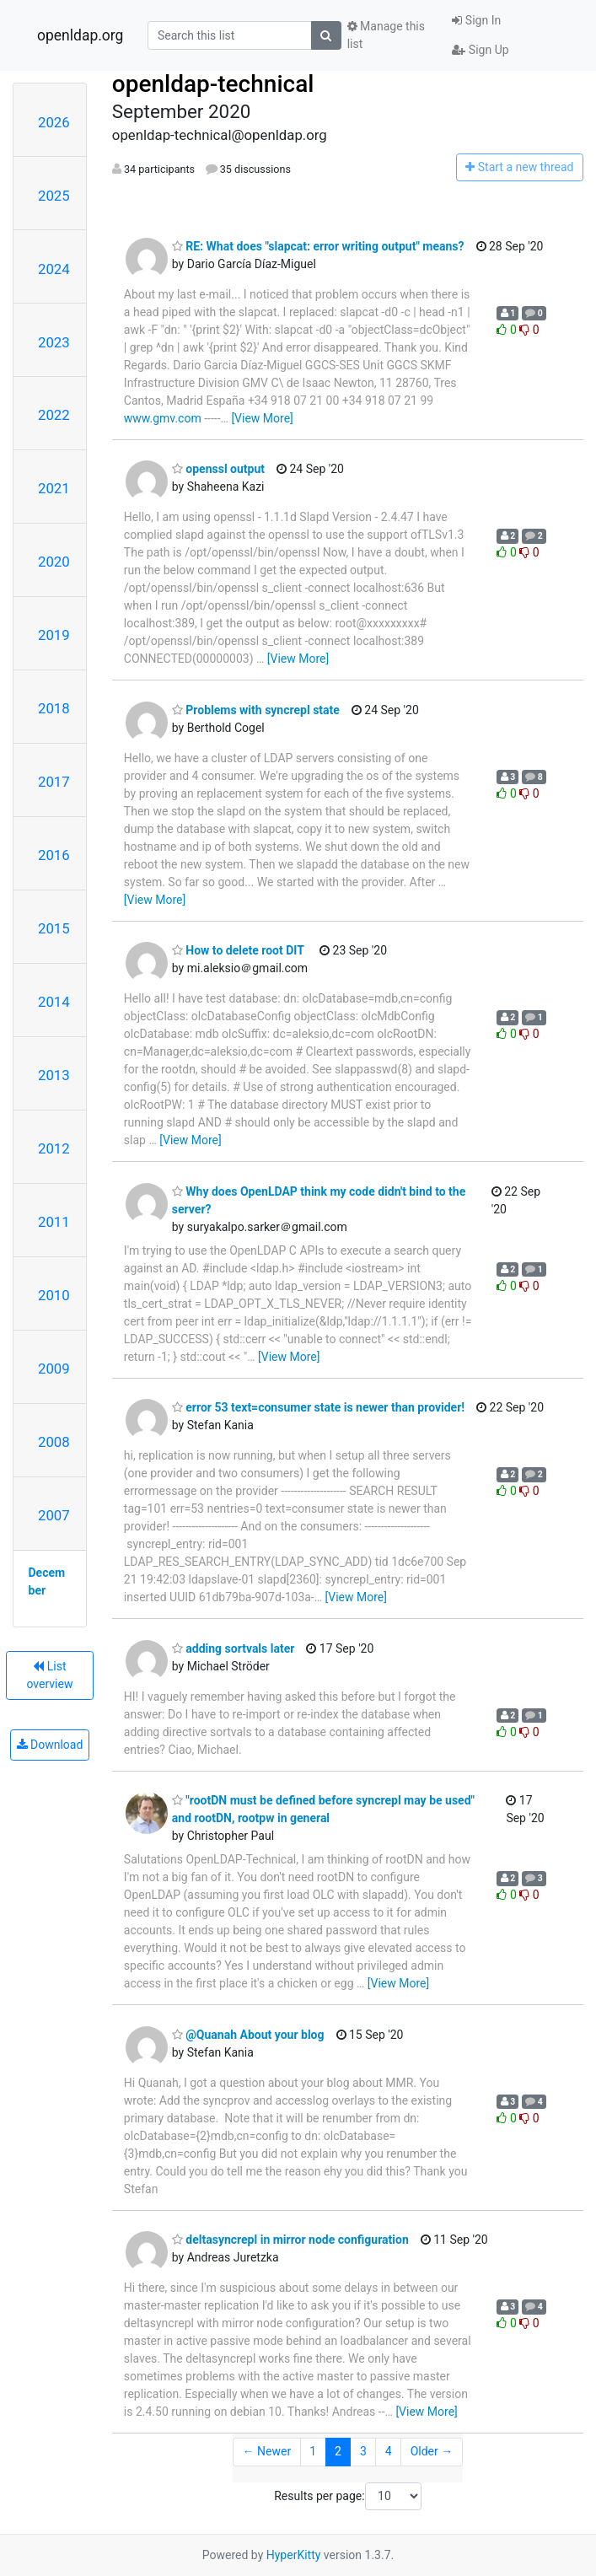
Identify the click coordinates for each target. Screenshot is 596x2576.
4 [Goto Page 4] (388, 2451)
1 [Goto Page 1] (312, 2451)
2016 (54, 855)
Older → (432, 2451)
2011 (54, 1221)
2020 (54, 561)
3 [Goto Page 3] (363, 2451)
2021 (54, 488)
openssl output (218, 469)
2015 (54, 928)
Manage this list (386, 35)
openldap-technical (213, 84)
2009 (54, 1368)
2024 (54, 269)
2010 (54, 1295)
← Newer (267, 2451)
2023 (54, 342)
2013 (54, 1075)
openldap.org (80, 35)
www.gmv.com (162, 418)
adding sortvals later (233, 1648)
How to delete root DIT (238, 950)
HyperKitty (293, 2555)
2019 (54, 635)
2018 (54, 708)
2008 (54, 1441)
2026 (54, 122)
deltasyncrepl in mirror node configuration (290, 2239)
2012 (54, 1148)
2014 (54, 1001)
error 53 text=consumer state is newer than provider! (318, 1407)
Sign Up (480, 49)
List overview (49, 1675)
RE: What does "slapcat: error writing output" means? (318, 246)
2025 (54, 195)
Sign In (476, 20)
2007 (54, 1515)
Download (50, 1744)
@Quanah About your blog (248, 2034)
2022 (54, 414)
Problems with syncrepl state (256, 710)
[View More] (262, 418)
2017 (54, 781)
